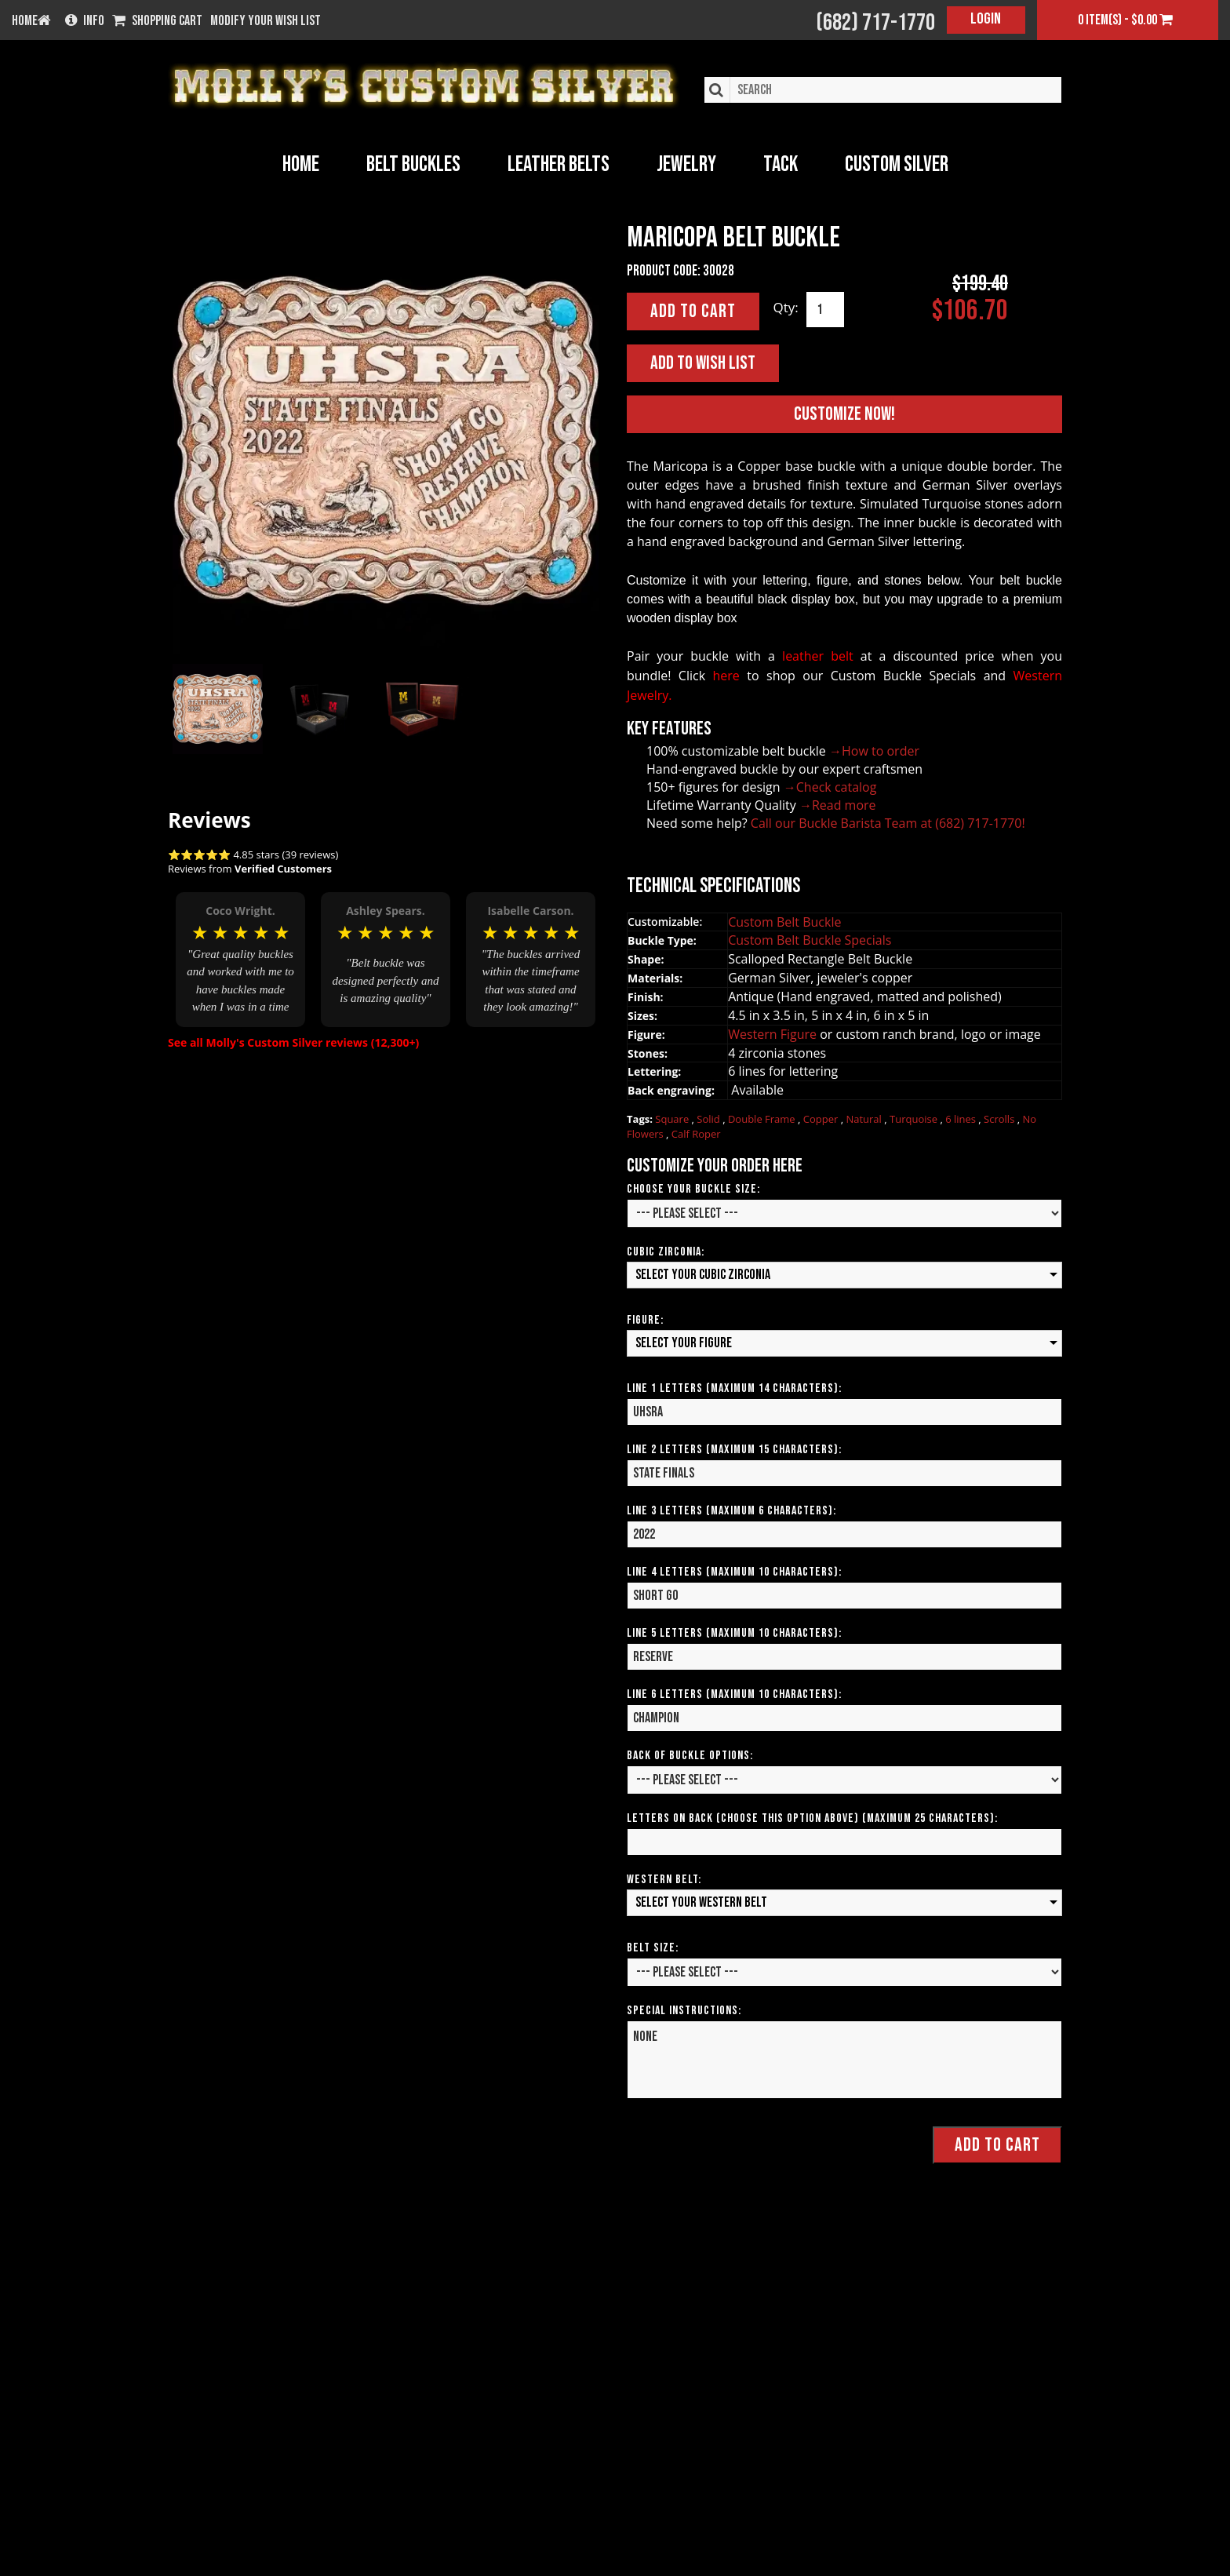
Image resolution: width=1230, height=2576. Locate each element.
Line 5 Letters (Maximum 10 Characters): (734, 1632)
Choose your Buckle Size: (693, 1188)
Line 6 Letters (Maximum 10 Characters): (734, 1693)
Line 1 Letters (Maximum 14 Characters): (734, 1387)
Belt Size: (653, 1947)
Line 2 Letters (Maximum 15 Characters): (734, 1448)
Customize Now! (844, 413)
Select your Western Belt (701, 1901)
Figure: (645, 1319)
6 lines (961, 1118)
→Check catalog (830, 786)
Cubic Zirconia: (665, 1251)
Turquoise (915, 1118)
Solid (709, 1118)
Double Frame (763, 1118)
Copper (822, 1118)
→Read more (837, 804)
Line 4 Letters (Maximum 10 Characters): (734, 1571)
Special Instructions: (684, 2009)
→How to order (874, 750)
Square (673, 1118)
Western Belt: (664, 1878)
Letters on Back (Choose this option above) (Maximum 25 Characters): (812, 1817)
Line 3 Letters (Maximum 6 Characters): (731, 1510)
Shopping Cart (157, 21)
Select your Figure (683, 1342)
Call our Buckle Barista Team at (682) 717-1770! (888, 822)
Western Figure (774, 1033)
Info (84, 21)
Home (300, 164)
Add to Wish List (702, 362)
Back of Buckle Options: (690, 1754)
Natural (865, 1118)
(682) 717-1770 (875, 23)
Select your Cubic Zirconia (702, 1274)
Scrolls (1000, 1118)
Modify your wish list (265, 21)
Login (985, 18)
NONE (844, 2059)
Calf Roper (696, 1133)
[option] (240, 946)
